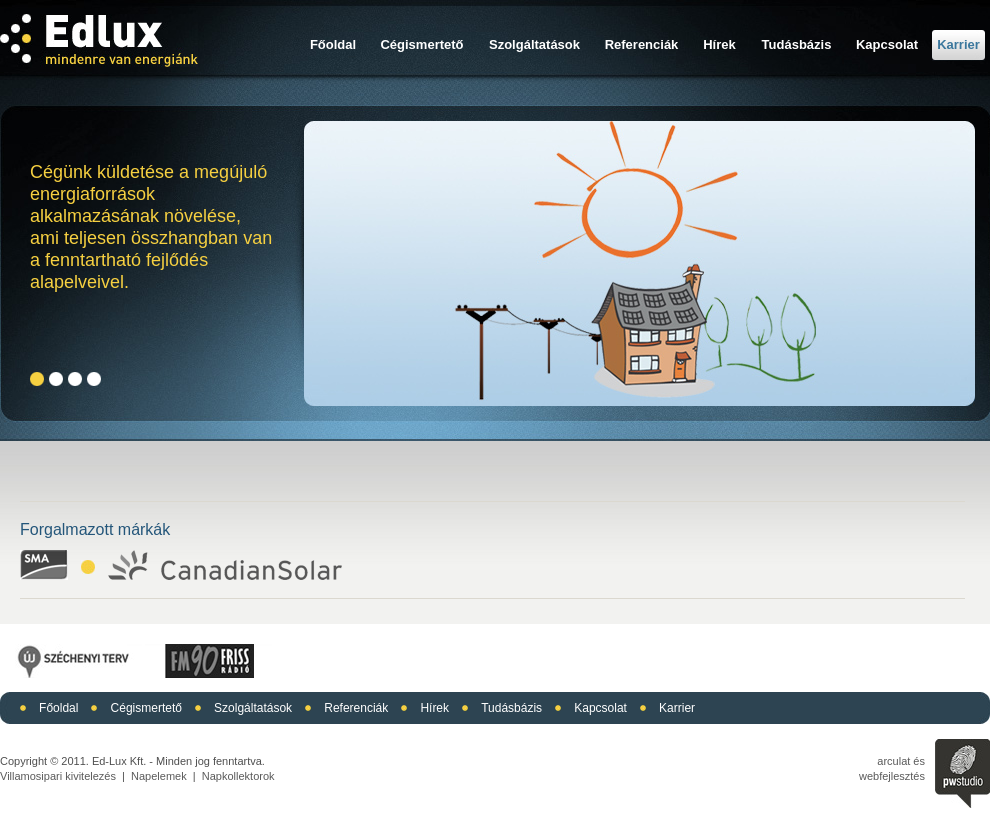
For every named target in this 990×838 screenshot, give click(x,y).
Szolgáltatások (534, 44)
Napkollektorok (238, 776)
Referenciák (642, 44)
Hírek (719, 44)
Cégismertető (421, 44)
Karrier (958, 44)
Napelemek (159, 776)
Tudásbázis (797, 44)
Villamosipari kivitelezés (58, 776)
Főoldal (333, 44)
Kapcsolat (887, 44)
